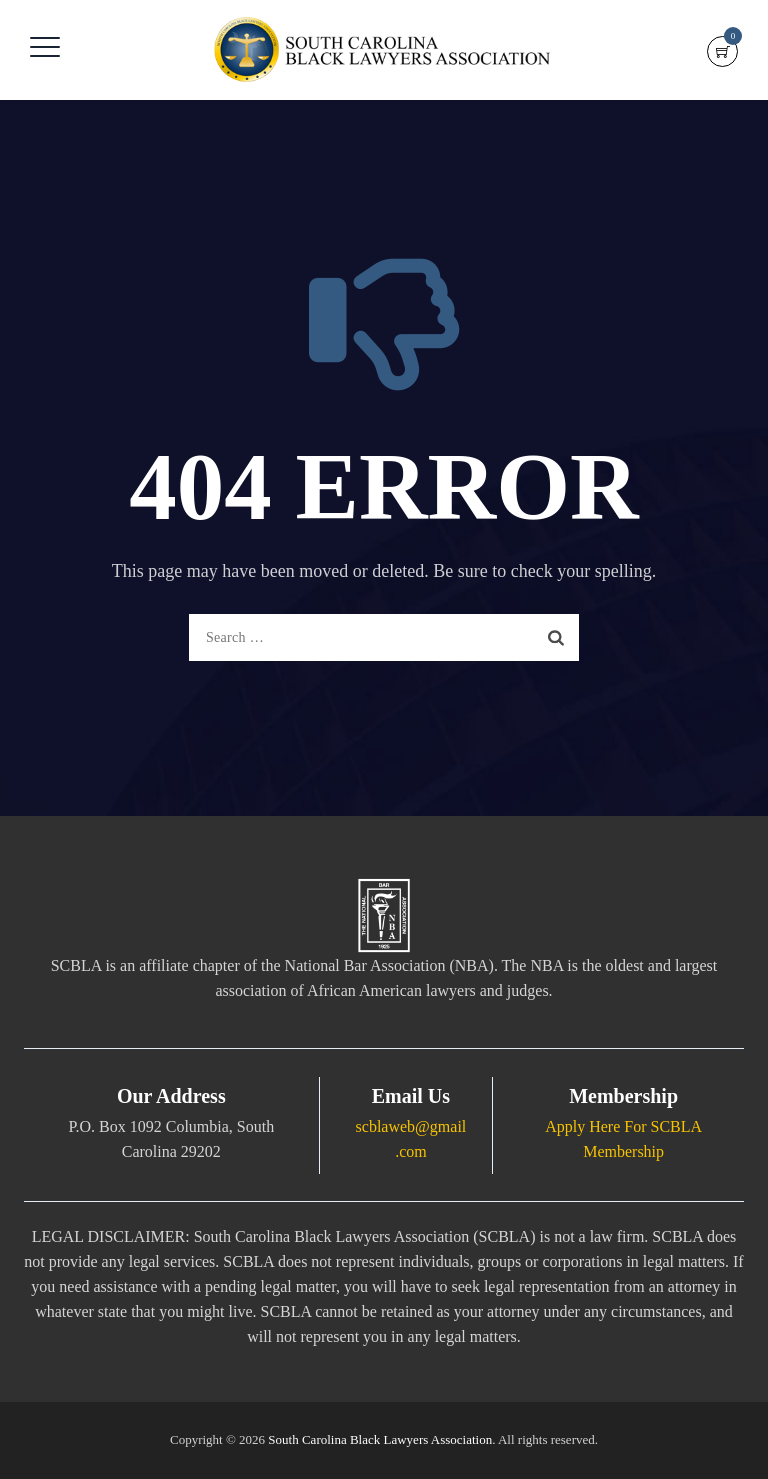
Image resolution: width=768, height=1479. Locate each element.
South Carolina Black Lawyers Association (380, 1439)
